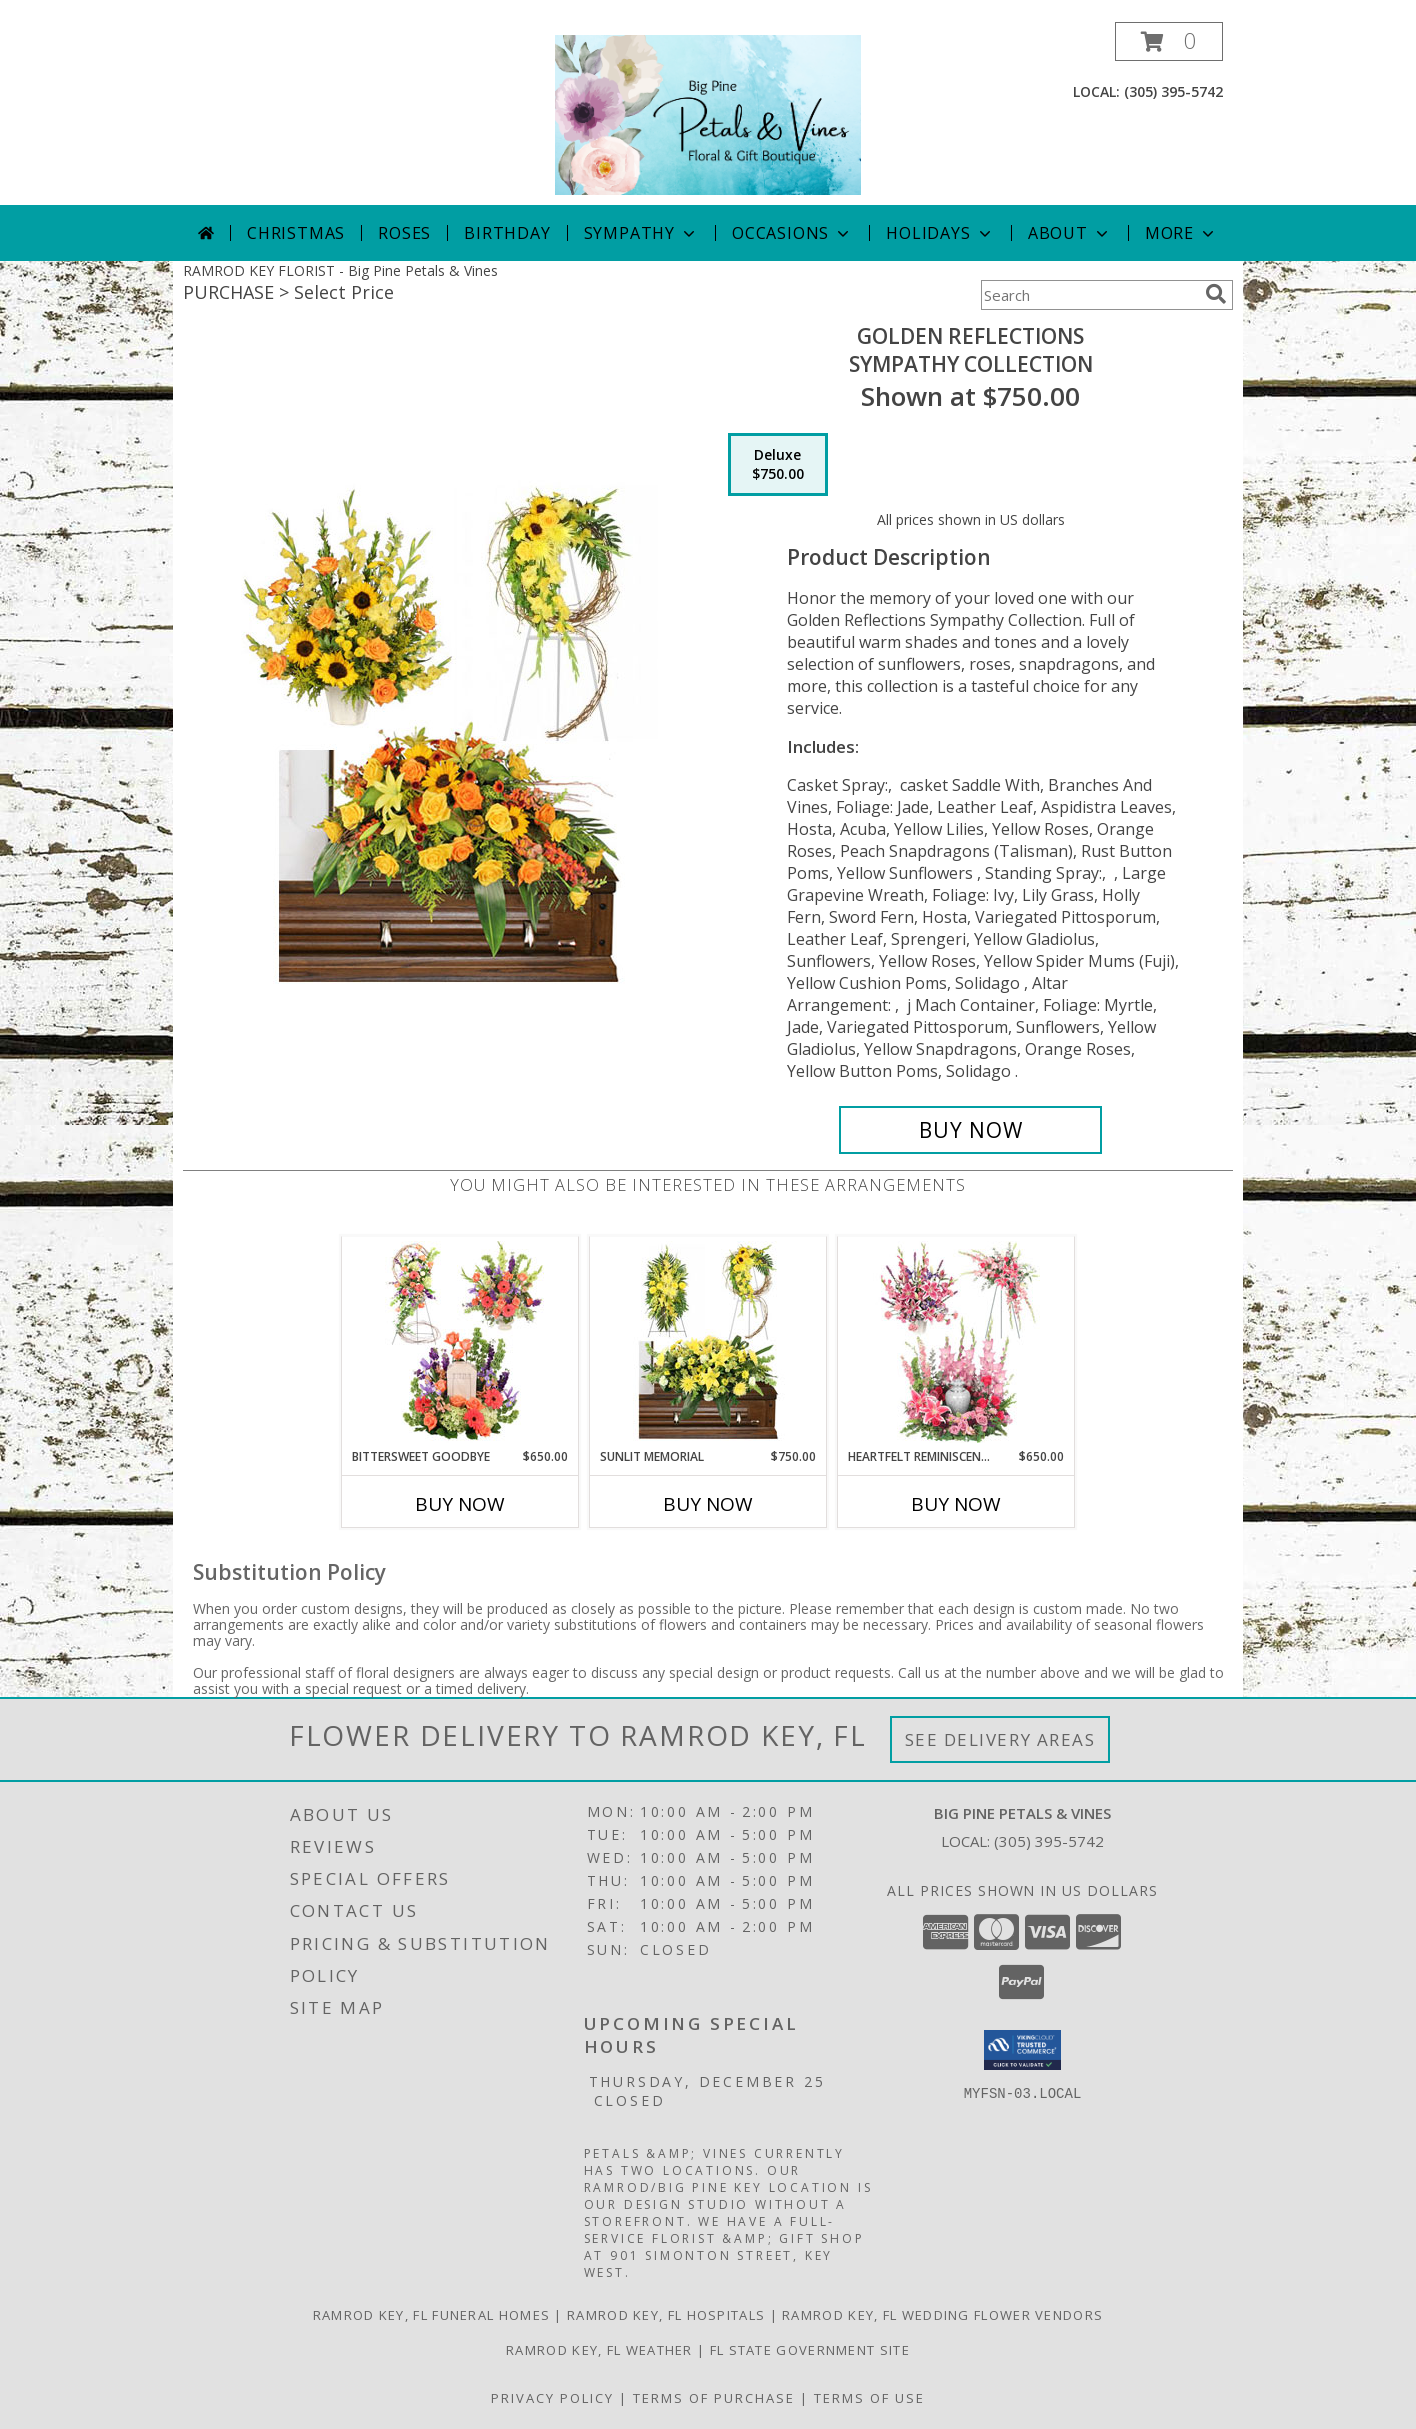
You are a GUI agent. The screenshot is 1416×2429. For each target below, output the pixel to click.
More (1181, 233)
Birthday (507, 233)
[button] (1169, 41)
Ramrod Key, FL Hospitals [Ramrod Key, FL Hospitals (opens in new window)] (666, 2315)
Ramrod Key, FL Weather (599, 2350)
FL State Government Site (810, 2350)
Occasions (792, 233)
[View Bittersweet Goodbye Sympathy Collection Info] (460, 1342)
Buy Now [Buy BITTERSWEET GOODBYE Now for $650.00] (460, 1504)
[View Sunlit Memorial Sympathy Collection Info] (708, 1342)
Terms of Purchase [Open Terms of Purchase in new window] (714, 2398)
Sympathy (641, 233)
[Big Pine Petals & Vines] (708, 113)
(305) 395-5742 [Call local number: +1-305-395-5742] (1173, 91)
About (1070, 233)
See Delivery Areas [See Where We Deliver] (1000, 1739)
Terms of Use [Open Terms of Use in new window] (869, 2398)
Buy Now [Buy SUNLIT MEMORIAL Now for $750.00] (708, 1504)
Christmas (296, 233)
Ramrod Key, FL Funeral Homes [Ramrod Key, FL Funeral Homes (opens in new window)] (431, 2315)
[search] (1216, 294)
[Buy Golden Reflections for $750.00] (970, 1130)
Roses (404, 233)
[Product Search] (1089, 295)
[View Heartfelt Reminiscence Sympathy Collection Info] (956, 1342)
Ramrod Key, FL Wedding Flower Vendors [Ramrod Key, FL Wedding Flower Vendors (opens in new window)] (942, 2315)
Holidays (940, 233)
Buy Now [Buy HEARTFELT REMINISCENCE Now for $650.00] (956, 1504)
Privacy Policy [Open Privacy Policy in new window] (552, 2398)
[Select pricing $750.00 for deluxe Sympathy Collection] (778, 465)
